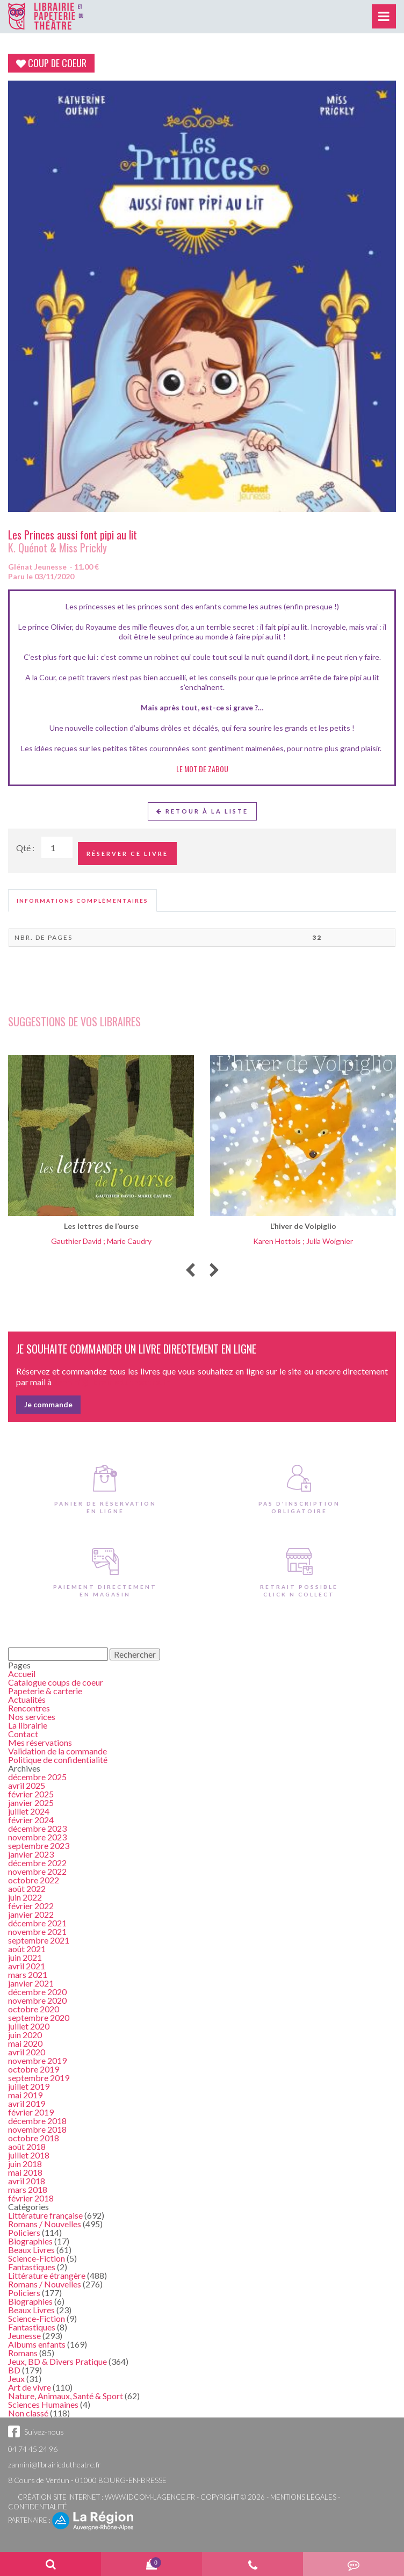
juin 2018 (25, 2163)
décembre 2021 (37, 1923)
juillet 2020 (28, 2026)
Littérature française (45, 2215)
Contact (23, 1734)
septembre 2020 (38, 2017)
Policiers (24, 2232)
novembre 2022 (37, 1871)
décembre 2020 (37, 1992)
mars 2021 (27, 1974)
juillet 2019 (28, 2086)
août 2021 (27, 1949)
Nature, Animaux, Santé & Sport (65, 2396)
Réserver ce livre (127, 853)
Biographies (30, 2241)
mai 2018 (25, 2172)
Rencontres (29, 1708)
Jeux (16, 2378)
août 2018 (27, 2146)
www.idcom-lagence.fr (150, 2497)
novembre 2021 (37, 1931)
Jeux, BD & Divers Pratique (57, 2361)
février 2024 (31, 1820)
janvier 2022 (31, 1914)
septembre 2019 (38, 2078)
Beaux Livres (31, 2249)
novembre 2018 (37, 2129)
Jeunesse (24, 2335)
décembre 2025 (37, 1777)
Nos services (31, 1716)
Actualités (27, 1699)
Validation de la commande (57, 1751)
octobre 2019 (33, 2069)
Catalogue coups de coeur (55, 1682)
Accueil (21, 1673)
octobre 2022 (33, 1880)
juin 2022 (25, 1897)
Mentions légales (303, 2497)
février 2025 (31, 1794)
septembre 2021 (38, 1940)
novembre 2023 (37, 1837)
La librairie (27, 1725)
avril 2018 (26, 2181)
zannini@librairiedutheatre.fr (54, 2464)
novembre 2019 (37, 2060)
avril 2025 (26, 1785)
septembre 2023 (38, 1845)
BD (14, 2370)
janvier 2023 (31, 1854)
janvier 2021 (31, 1983)
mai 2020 (25, 2043)
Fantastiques (31, 2267)
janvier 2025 (31, 1802)
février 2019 (31, 2112)
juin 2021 (25, 1957)
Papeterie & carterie (45, 1691)
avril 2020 (26, 2052)
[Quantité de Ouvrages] (57, 847)
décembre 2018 (37, 2121)
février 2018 (31, 2198)
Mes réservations (40, 1742)
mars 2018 (27, 2189)
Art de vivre (29, 2387)
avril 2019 (26, 2103)
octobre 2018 (33, 2138)
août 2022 (27, 1888)
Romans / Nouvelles (44, 2224)
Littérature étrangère (46, 2275)
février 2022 (31, 1906)
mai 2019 (25, 2095)
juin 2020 (25, 2035)
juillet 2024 (28, 1811)
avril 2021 (26, 1966)
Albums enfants (37, 2344)
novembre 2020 (37, 2000)
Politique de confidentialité (57, 1759)
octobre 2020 (33, 2009)
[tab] (82, 900)
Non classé (28, 2413)
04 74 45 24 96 (32, 2448)
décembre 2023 (37, 1828)
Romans (23, 2353)
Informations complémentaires (82, 900)
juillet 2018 (28, 2155)
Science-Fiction (36, 2258)
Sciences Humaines (43, 2404)
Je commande (48, 1404)
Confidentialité (37, 2506)
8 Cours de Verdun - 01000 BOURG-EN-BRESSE (87, 2480)
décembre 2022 (37, 1863)
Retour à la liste (202, 811)
